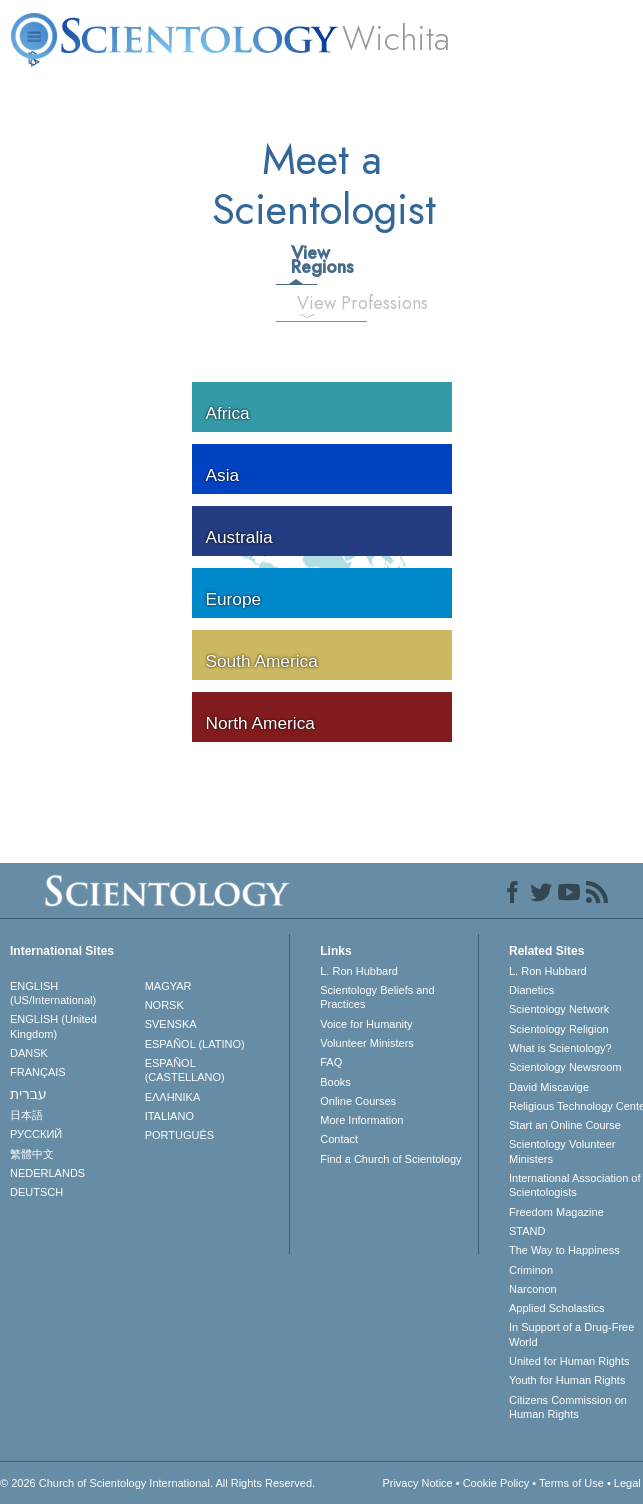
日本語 (26, 1115)
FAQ (331, 1062)
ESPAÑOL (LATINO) (195, 1044)
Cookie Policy (496, 1483)
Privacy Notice (417, 1483)
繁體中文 (32, 1154)
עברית (28, 1094)
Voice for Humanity (366, 1024)
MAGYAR (168, 986)
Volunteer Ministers (367, 1043)
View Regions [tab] (303, 260)
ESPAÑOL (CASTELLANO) (185, 1070)
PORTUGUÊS (179, 1135)
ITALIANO (169, 1116)
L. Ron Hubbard (359, 971)
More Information (361, 1120)
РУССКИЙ (36, 1134)
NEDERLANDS (47, 1173)
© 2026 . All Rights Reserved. (157, 1483)
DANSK (29, 1053)
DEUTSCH (36, 1192)
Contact (339, 1139)
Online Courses (358, 1101)
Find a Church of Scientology (390, 1159)
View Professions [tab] (314, 303)
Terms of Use (571, 1483)
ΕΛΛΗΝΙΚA (173, 1097)
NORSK (164, 1005)
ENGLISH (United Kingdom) (53, 1026)
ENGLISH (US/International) (53, 993)
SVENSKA (171, 1024)
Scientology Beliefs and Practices (377, 997)
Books (335, 1082)
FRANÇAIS (38, 1072)
